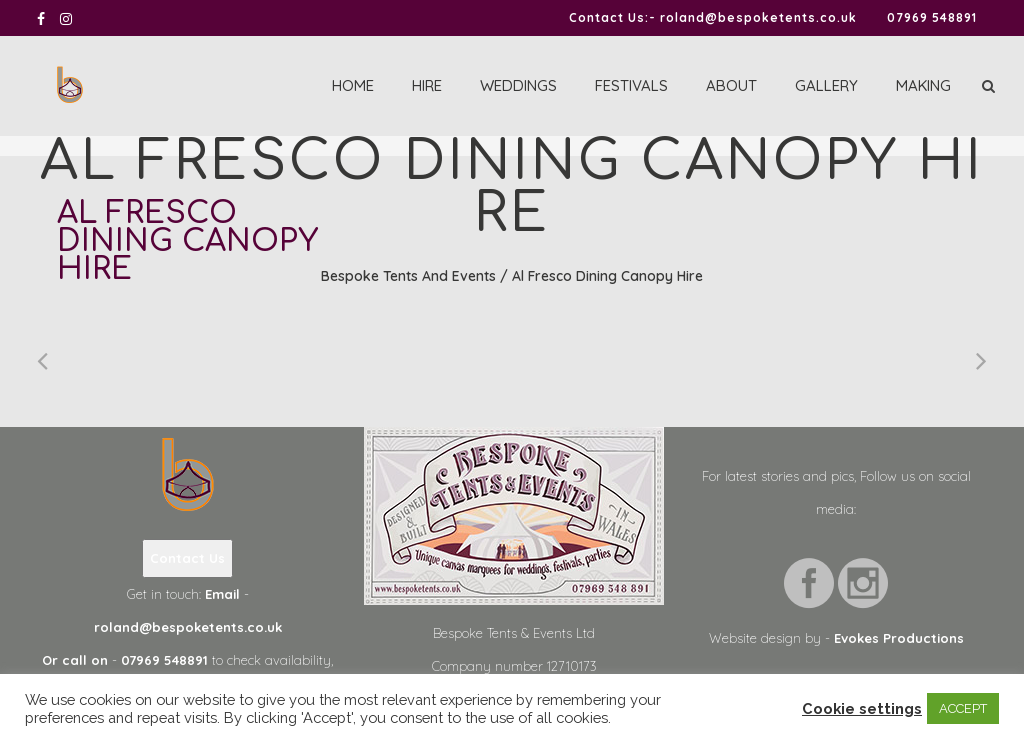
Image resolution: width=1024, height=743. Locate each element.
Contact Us (187, 558)
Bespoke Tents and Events (408, 276)
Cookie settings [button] (862, 708)
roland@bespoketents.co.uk (758, 17)
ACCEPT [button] (963, 708)
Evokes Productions (899, 638)
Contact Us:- (612, 17)
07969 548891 (932, 17)
